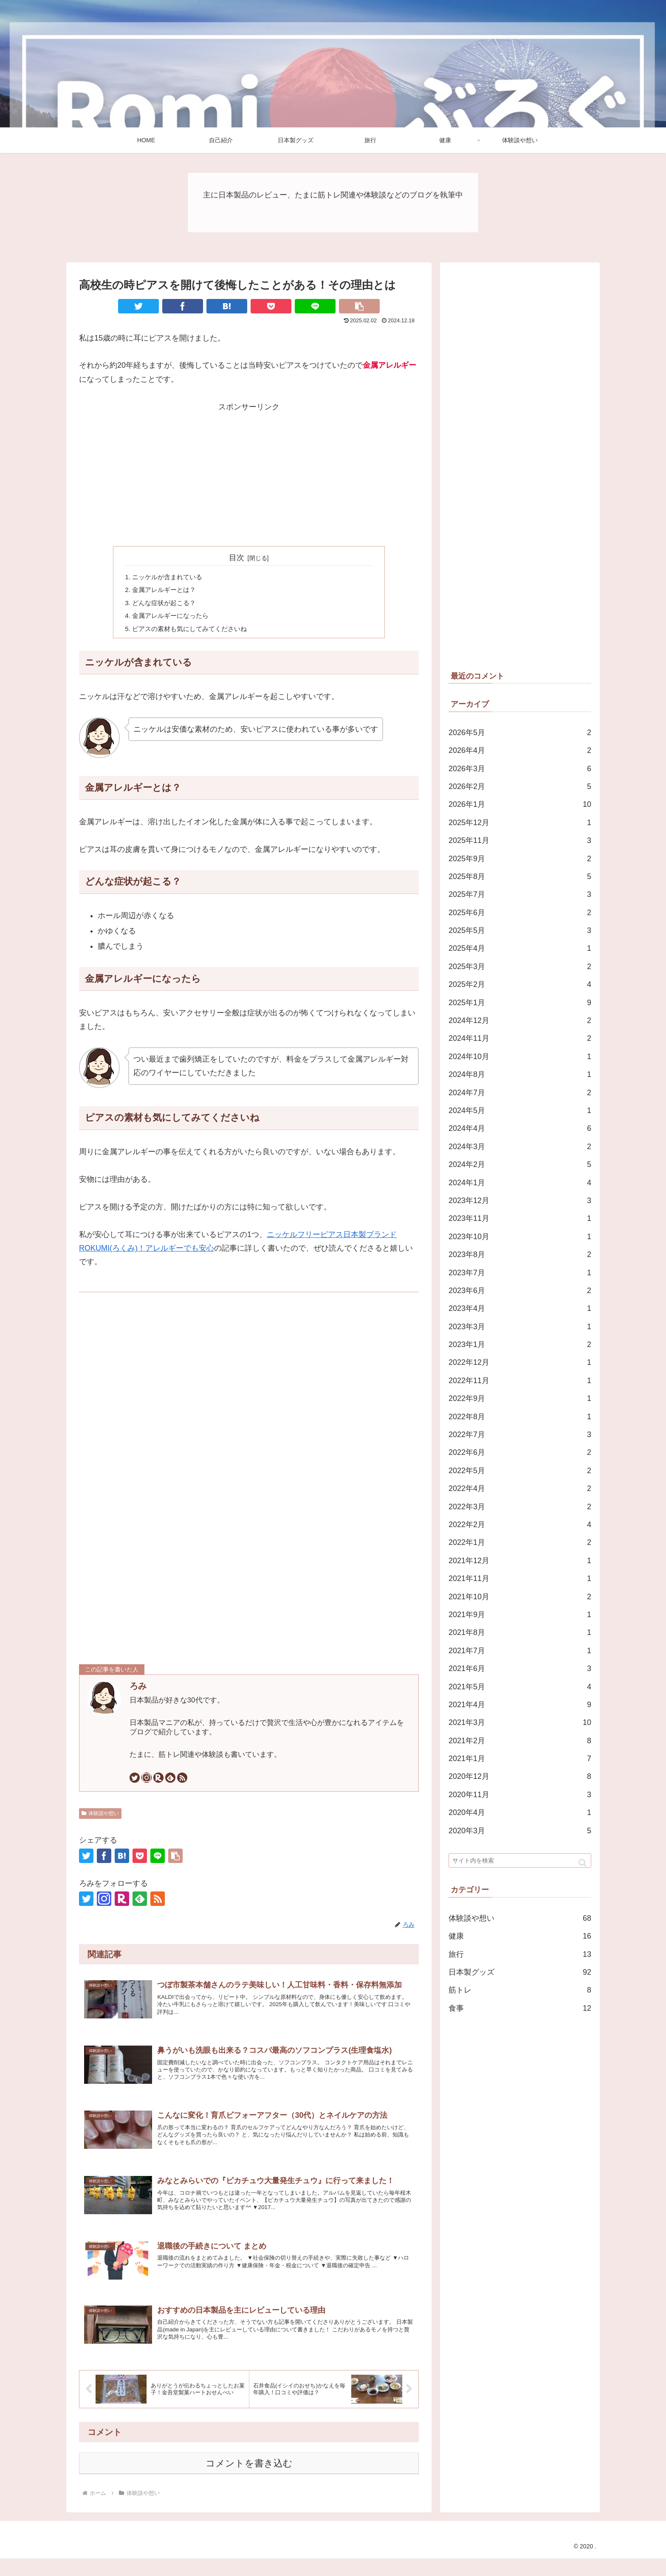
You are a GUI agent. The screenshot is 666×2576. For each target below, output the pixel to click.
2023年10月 (520, 1236)
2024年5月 (520, 1110)
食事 (520, 2008)
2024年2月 (520, 1164)
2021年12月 (520, 1560)
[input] (520, 1860)
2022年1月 (520, 1542)
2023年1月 (520, 1344)
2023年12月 (520, 1200)
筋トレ (520, 1990)
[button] (582, 1862)
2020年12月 (520, 1776)
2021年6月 (520, 1668)
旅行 (520, 1954)
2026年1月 (520, 804)
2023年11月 (520, 1218)
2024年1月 (520, 1182)
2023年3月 (520, 1326)
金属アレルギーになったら (173, 619)
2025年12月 (520, 822)
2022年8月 (520, 1416)
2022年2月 (520, 1524)
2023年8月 (520, 1254)
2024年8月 (520, 1074)
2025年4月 (520, 948)
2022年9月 (520, 1398)
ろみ (138, 1690)
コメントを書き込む (249, 2480)
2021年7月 (520, 1650)
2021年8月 (520, 1632)
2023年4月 (520, 1308)
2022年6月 (520, 1452)
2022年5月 (520, 1470)
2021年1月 (520, 1758)
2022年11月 (520, 1380)
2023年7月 (520, 1273)
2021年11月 (520, 1578)
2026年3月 (520, 768)
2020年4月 (520, 1812)
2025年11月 (520, 840)
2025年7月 (520, 894)
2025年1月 (520, 1002)
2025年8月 (520, 876)
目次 (236, 557)
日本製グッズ (520, 1972)
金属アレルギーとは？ (166, 591)
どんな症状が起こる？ (166, 605)
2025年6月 (520, 912)
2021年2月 (520, 1740)
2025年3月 (520, 966)
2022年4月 (520, 1488)
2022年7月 (520, 1434)
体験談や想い (100, 1818)
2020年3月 (520, 1831)
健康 (520, 1936)
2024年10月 (520, 1056)
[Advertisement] (249, 473)
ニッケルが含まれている (170, 577)
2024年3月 (520, 1146)
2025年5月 (520, 930)
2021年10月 (520, 1597)
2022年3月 (520, 1506)
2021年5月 (520, 1687)
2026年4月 (520, 750)
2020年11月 (520, 1794)
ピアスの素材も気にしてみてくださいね (194, 632)
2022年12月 (520, 1362)
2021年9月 (520, 1614)
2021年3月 (520, 1722)
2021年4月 (520, 1704)
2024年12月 (520, 1020)
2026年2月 (520, 786)
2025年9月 (520, 858)
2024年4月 (520, 1128)
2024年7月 (520, 1092)
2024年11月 (520, 1038)
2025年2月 (520, 984)
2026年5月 (520, 732)
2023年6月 (520, 1290)
